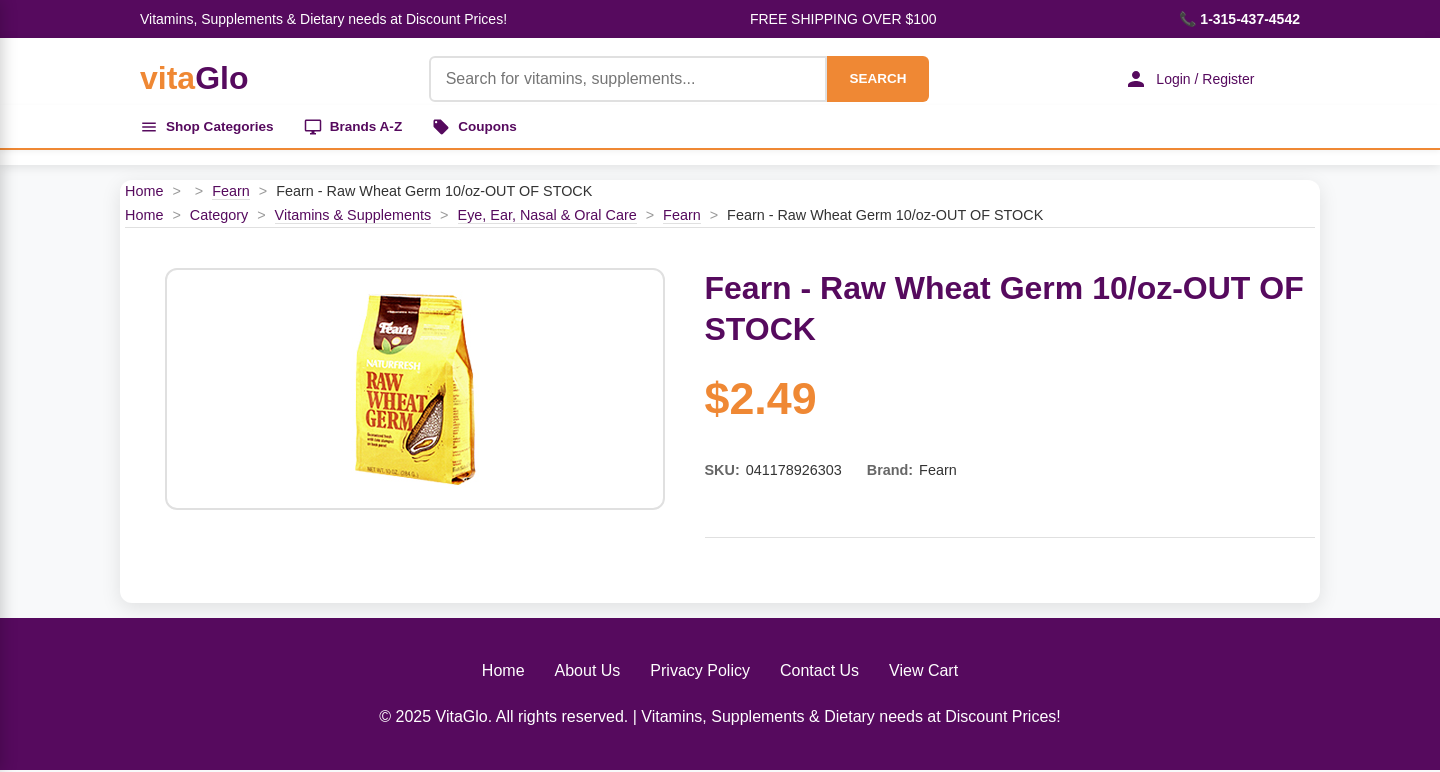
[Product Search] (622, 79)
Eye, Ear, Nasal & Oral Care (547, 217)
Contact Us (819, 673)
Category (219, 217)
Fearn (231, 194)
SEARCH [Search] (872, 78)
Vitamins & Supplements (353, 217)
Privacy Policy (700, 673)
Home (144, 194)
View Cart (923, 673)
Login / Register (1185, 79)
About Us (588, 673)
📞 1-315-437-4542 (1239, 19)
